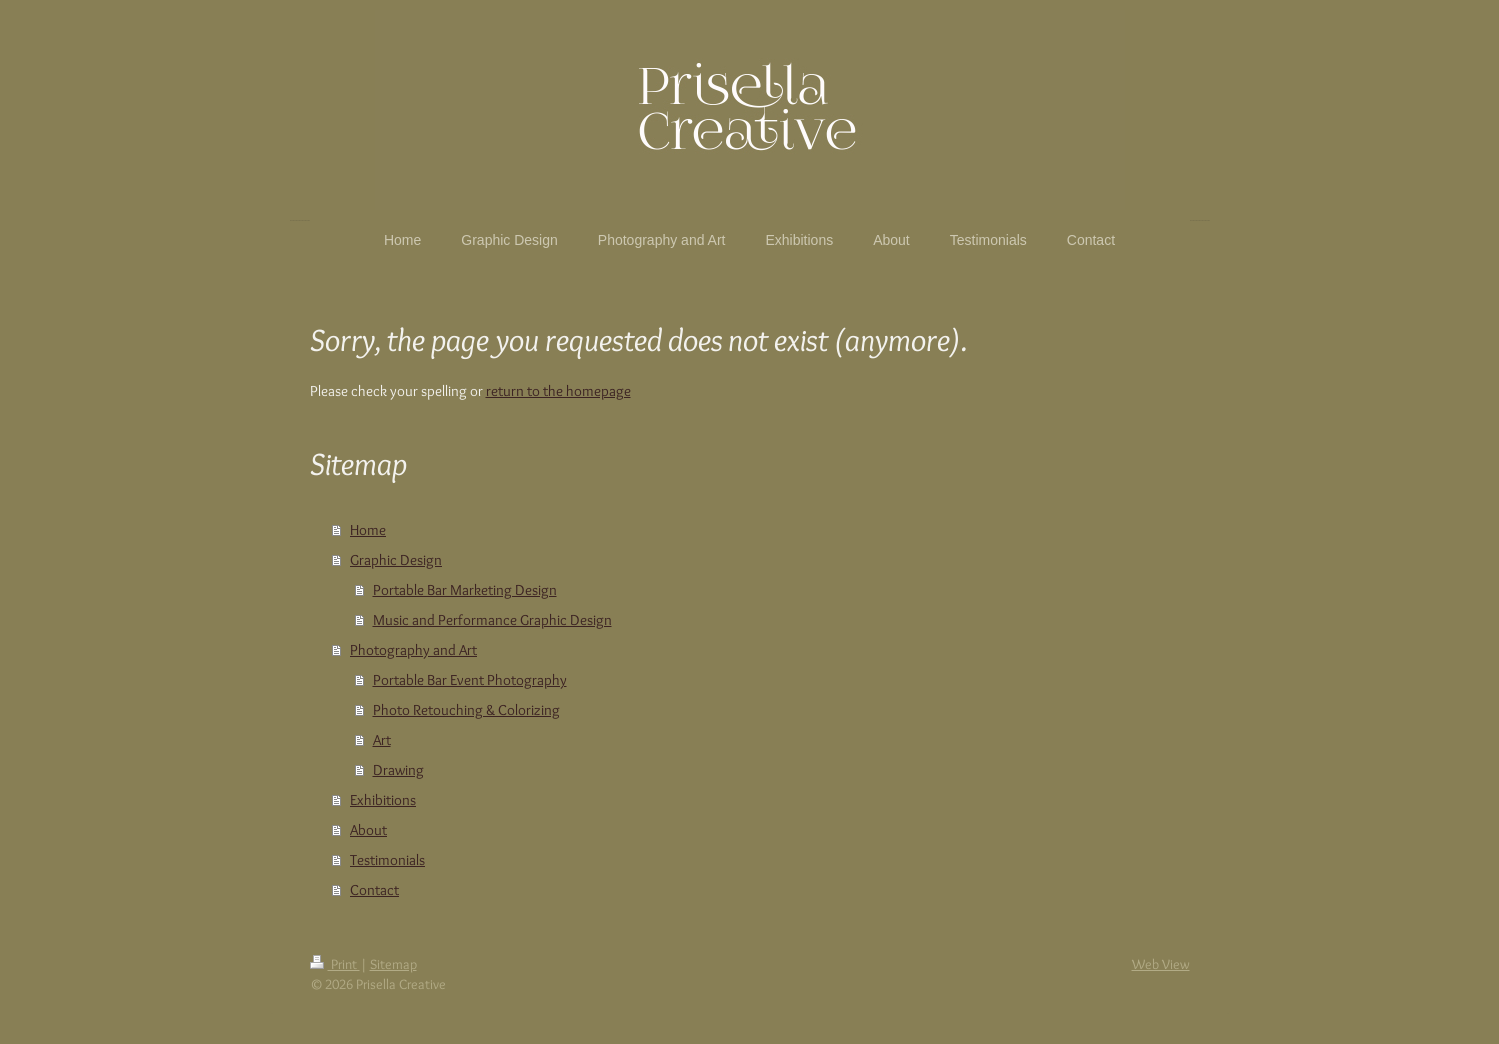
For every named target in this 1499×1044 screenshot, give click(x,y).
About (368, 830)
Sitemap (393, 964)
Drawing (398, 770)
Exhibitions (383, 800)
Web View (1161, 964)
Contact (374, 890)
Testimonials (387, 860)
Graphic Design (396, 560)
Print (335, 964)
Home (368, 530)
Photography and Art (413, 650)
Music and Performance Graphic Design (492, 620)
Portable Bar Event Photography (470, 680)
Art (382, 740)
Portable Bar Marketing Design (465, 590)
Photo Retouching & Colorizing (466, 710)
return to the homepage (558, 391)
